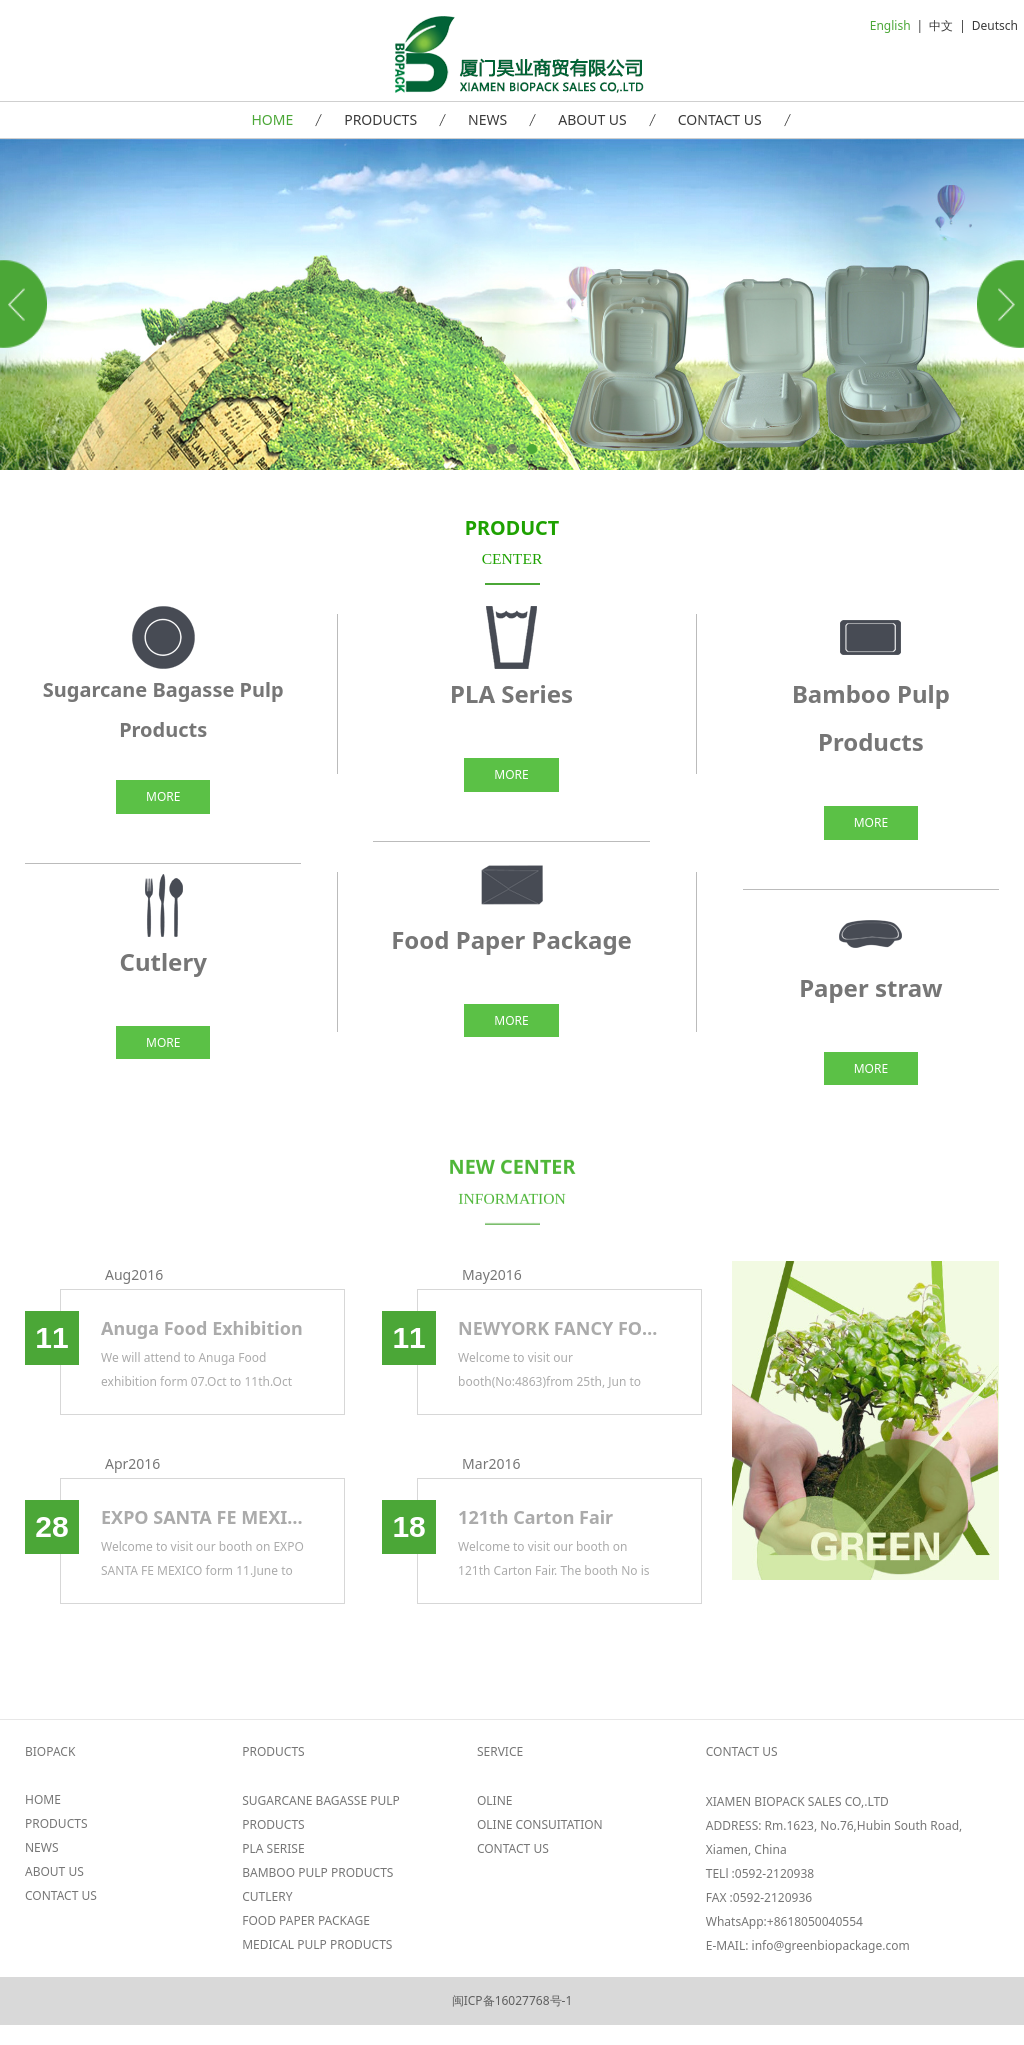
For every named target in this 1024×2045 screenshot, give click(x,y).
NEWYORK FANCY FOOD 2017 (559, 1328)
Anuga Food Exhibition (202, 1328)
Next (997, 304)
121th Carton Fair (535, 1517)
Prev (27, 304)
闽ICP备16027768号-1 (512, 2000)
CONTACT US (720, 119)
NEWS (487, 119)
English (890, 25)
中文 (941, 25)
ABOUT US (592, 119)
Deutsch (995, 25)
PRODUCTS (380, 119)
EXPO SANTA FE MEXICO (202, 1517)
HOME (272, 119)
